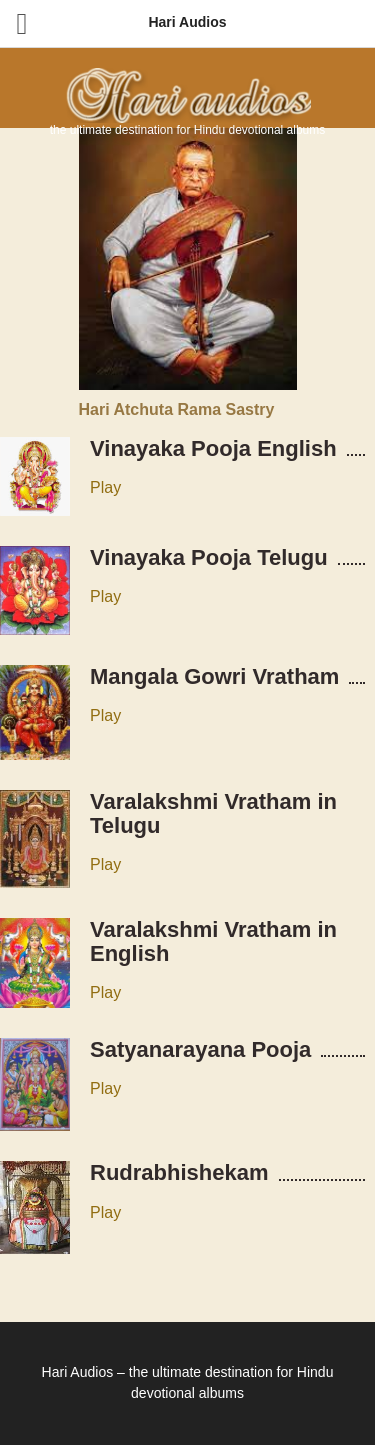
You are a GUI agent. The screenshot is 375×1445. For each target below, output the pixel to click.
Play (105, 487)
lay (111, 1088)
